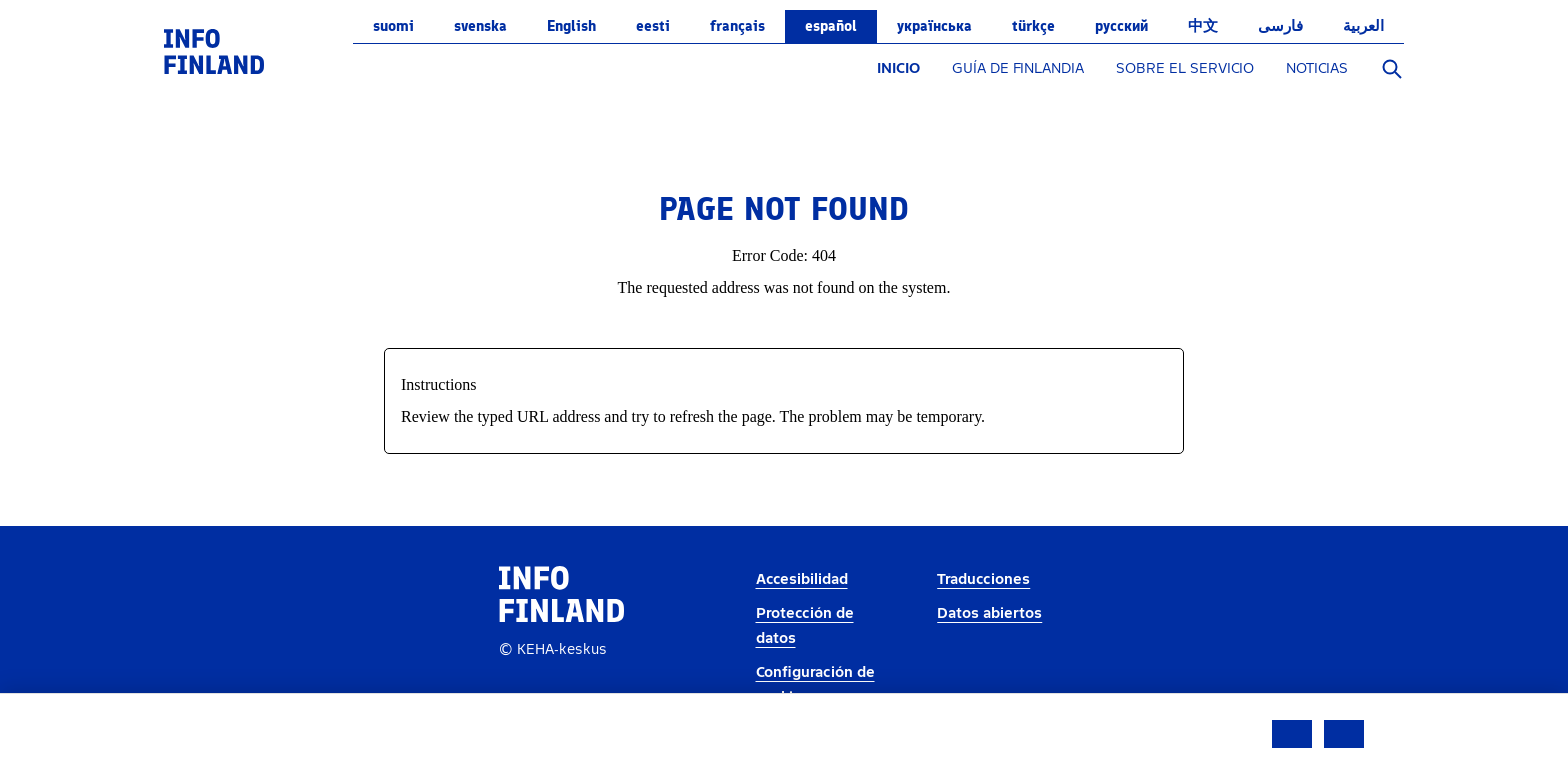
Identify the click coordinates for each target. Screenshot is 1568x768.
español (831, 26)
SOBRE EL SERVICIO (1185, 68)
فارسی (1280, 26)
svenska (480, 26)
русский (1121, 26)
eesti (653, 26)
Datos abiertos (989, 613)
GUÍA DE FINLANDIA (1018, 68)
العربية (1363, 26)
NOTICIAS (1317, 68)
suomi (393, 26)
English (571, 26)
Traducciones (983, 579)
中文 (1203, 26)
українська (934, 26)
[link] (214, 50)
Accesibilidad (802, 579)
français (737, 26)
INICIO (898, 68)
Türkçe (1033, 26)
